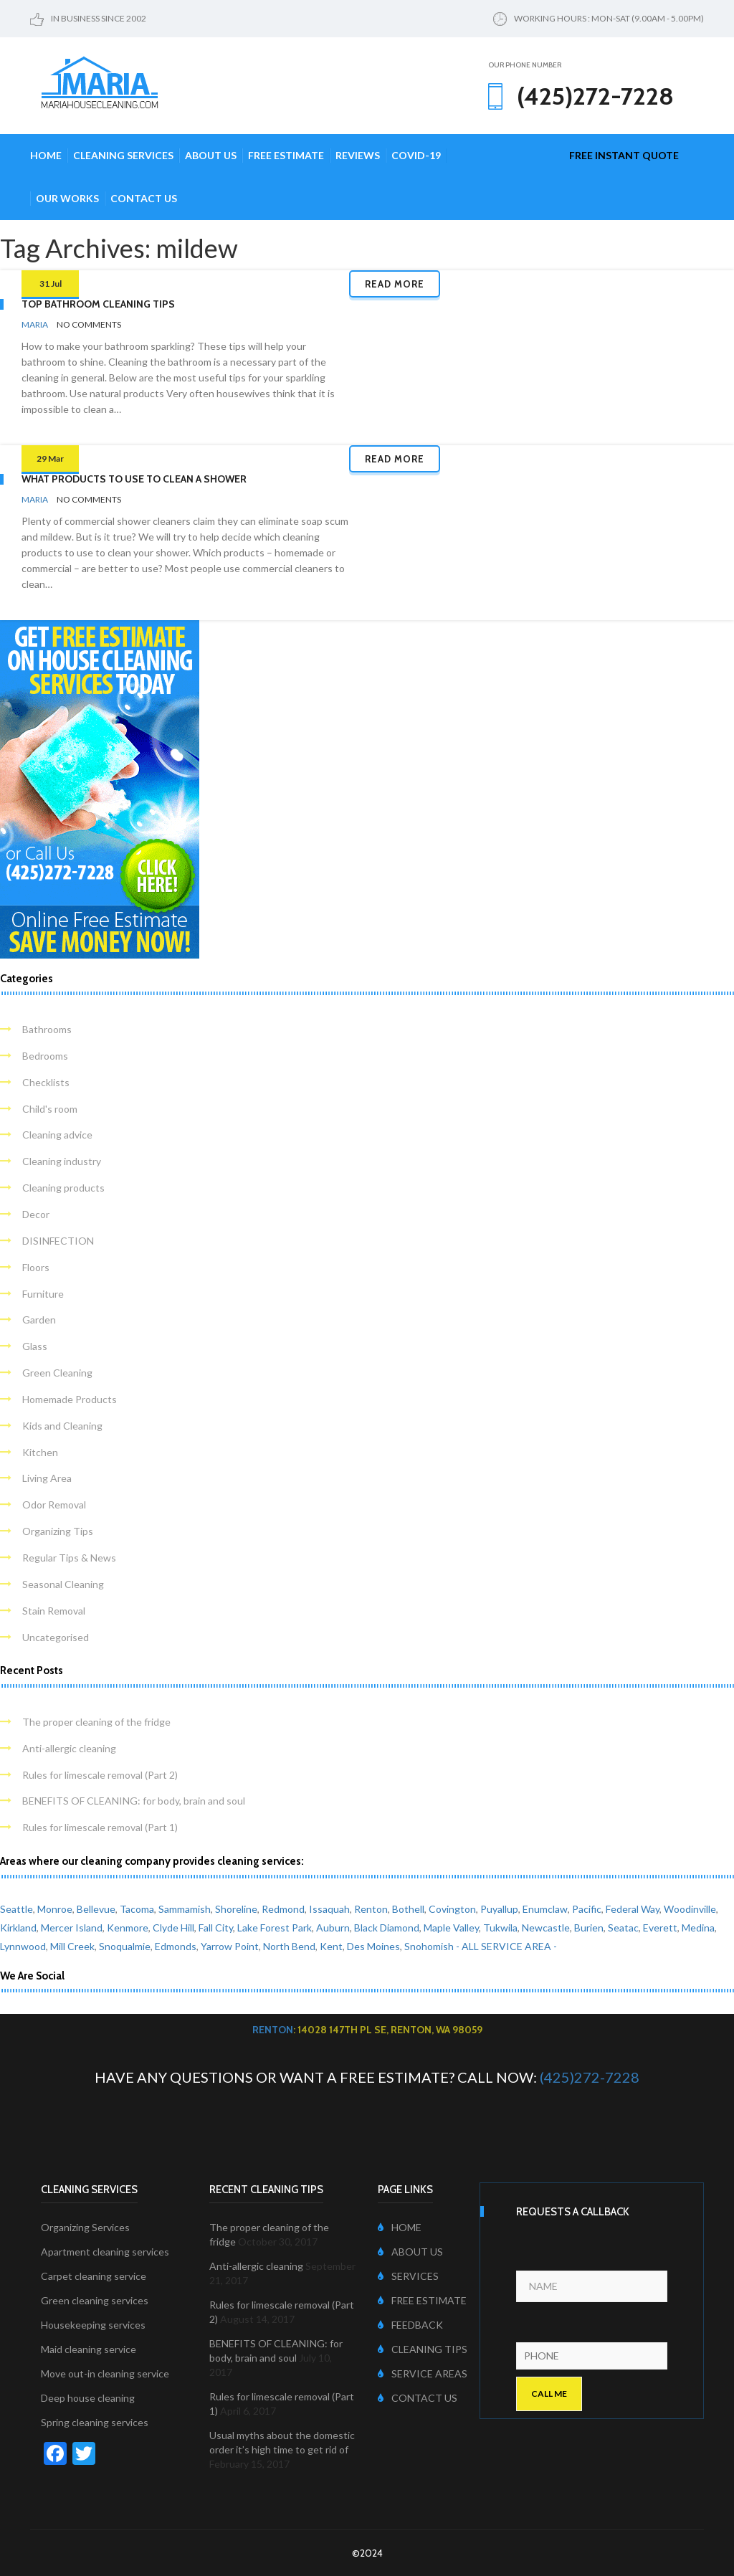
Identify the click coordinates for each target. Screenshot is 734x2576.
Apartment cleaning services (105, 2251)
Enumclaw (545, 1909)
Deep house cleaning (88, 2398)
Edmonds (175, 1946)
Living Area (47, 1478)
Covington (452, 1909)
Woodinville (690, 1909)
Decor (35, 1214)
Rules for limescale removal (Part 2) (100, 1775)
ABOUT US (410, 2251)
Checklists (46, 1082)
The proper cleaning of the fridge (96, 1722)
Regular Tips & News (69, 1557)
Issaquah (329, 1909)
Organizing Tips (57, 1531)
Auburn (333, 1927)
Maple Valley (451, 1927)
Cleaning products (63, 1188)
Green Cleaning (57, 1373)
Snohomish (429, 1946)
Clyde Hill (173, 1927)
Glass (34, 1346)
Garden (39, 1319)
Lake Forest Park (274, 1927)
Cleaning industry (61, 1161)
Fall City (216, 1927)
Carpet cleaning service (93, 2276)
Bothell (408, 1909)
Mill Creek (72, 1946)
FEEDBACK (410, 2325)
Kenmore (127, 1927)
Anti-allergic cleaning (69, 1748)
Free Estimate (286, 155)
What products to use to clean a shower (134, 478)
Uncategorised (55, 1637)
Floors (35, 1267)
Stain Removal (53, 1611)
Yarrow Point (230, 1946)
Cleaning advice (57, 1134)
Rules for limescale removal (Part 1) (100, 1827)
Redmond (283, 1909)
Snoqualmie (125, 1946)
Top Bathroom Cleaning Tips (98, 304)
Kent (331, 1946)
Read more (394, 284)
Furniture (43, 1294)
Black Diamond (386, 1927)
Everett (660, 1927)
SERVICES (408, 2276)
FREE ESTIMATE (422, 2300)
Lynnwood (23, 1946)
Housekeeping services (93, 2325)
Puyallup (499, 1909)
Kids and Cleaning (62, 1426)
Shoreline (236, 1909)
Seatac (623, 1927)
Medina (698, 1927)
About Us (211, 155)
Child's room (49, 1109)
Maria (35, 324)
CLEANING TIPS (422, 2349)
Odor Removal (54, 1504)
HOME (399, 2227)
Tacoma (137, 1909)
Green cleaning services (94, 2300)
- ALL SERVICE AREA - (506, 1946)
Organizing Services (85, 2227)
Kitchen (40, 1452)
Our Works (67, 198)
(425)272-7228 (589, 2077)
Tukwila (500, 1927)
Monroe (54, 1909)
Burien (589, 1927)
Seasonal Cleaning (63, 1584)
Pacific (586, 1909)
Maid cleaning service (88, 2349)
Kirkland (18, 1927)
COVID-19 (416, 155)
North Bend (289, 1946)
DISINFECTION (58, 1241)
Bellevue (96, 1909)
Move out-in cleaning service (105, 2373)
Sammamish (184, 1909)
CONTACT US (417, 2398)
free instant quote (624, 155)
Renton (371, 1909)
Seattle (16, 1909)
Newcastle (546, 1927)
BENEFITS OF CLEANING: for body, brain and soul (133, 1801)
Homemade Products (69, 1399)
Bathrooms (47, 1029)
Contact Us (143, 198)
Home (46, 155)
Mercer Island (72, 1927)
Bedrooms (45, 1056)
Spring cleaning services (94, 2422)
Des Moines (373, 1946)
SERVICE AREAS (422, 2373)
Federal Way (632, 1909)
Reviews (357, 155)
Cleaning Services (123, 155)
